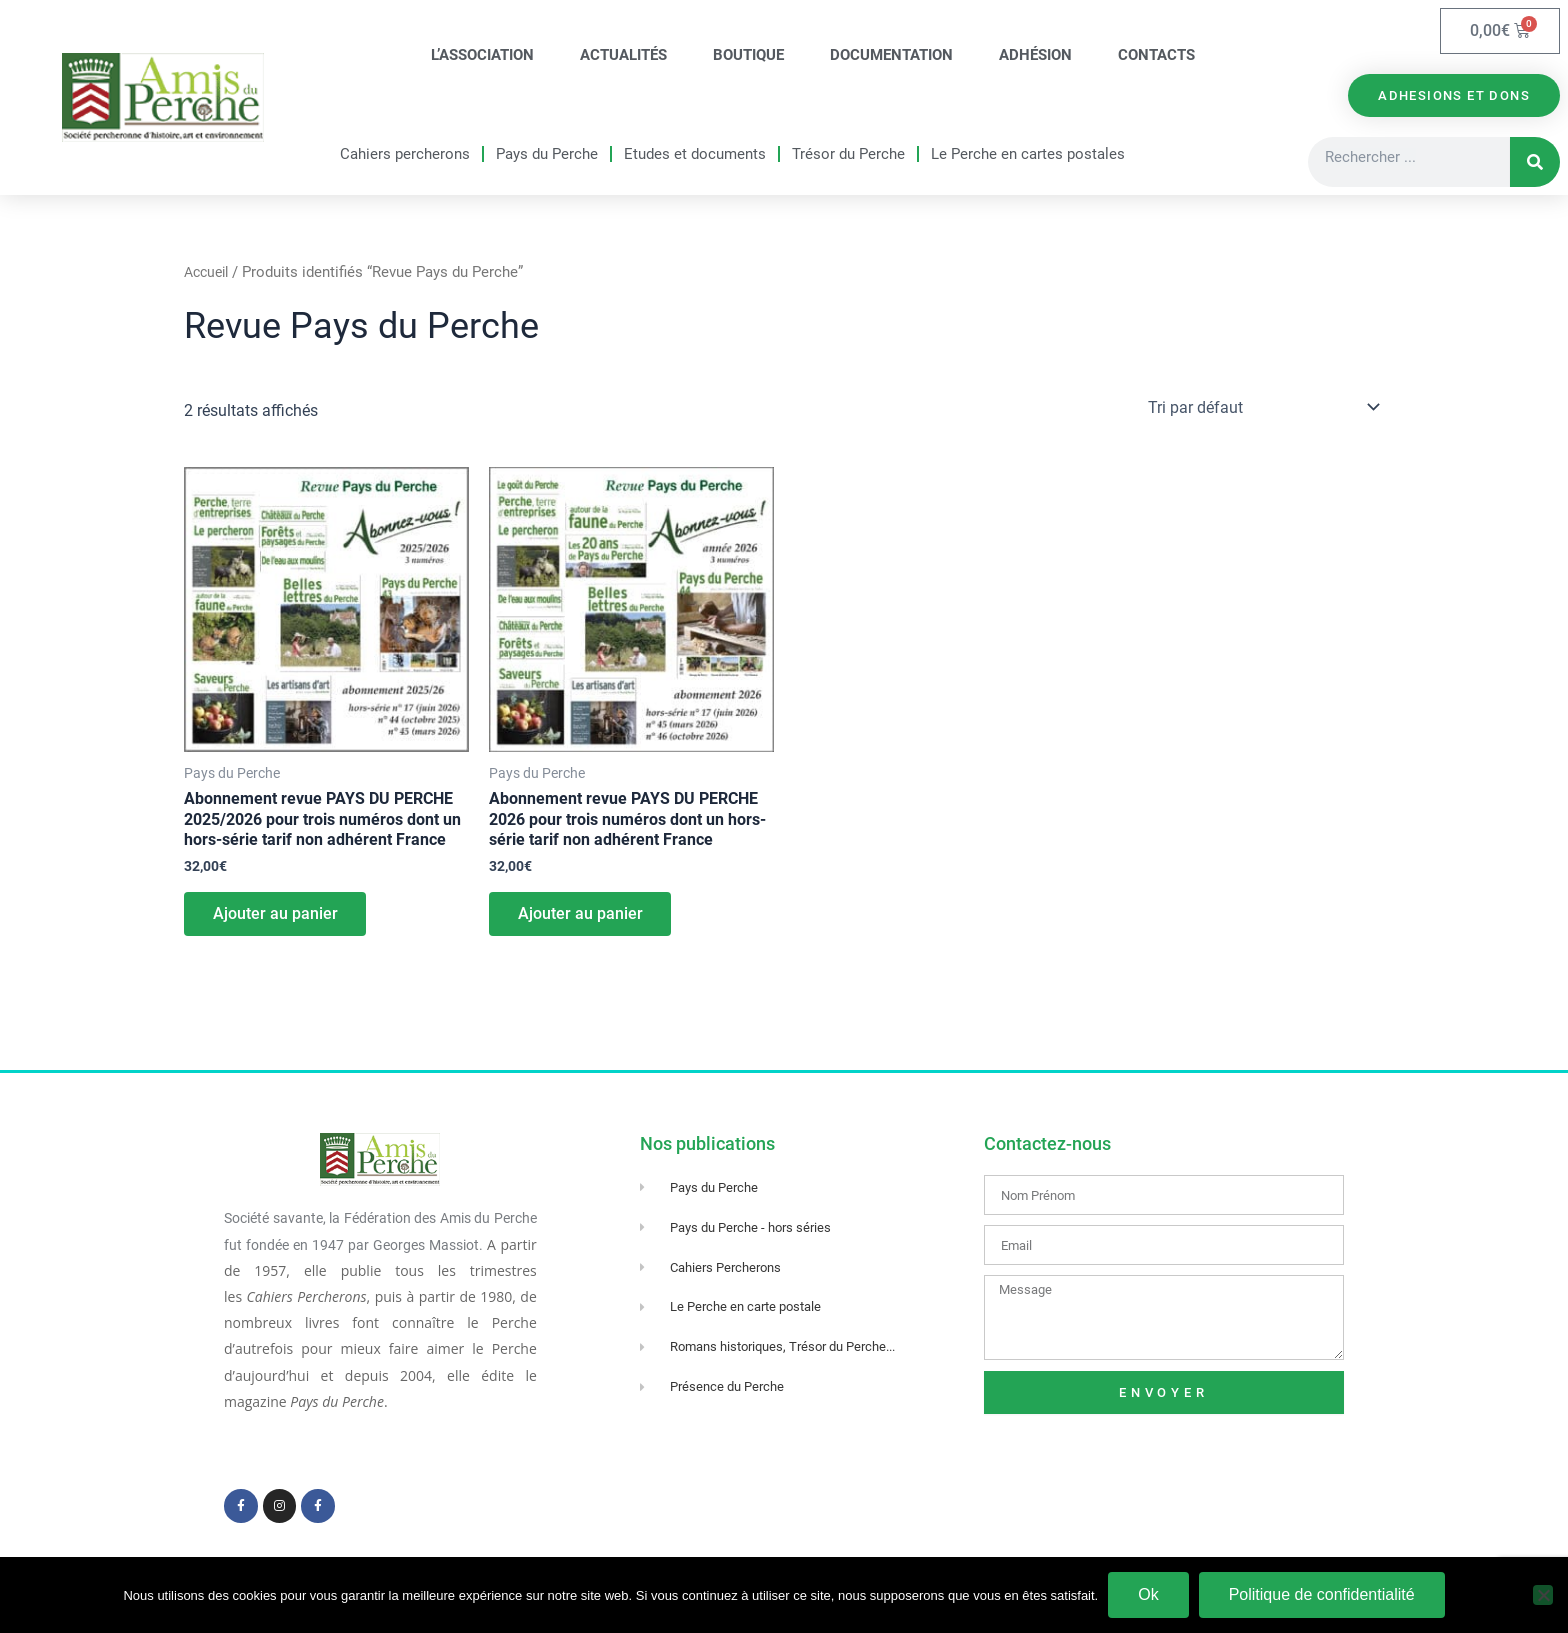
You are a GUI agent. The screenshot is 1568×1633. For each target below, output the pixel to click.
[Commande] (1262, 410)
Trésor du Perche (848, 155)
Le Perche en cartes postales (1028, 155)
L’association (482, 56)
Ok (1148, 1594)
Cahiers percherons (405, 155)
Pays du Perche (547, 155)
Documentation (891, 56)
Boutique (748, 56)
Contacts (1156, 56)
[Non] (1543, 1595)
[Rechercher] (1535, 165)
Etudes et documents (695, 155)
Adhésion (1035, 56)
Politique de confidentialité (1322, 1594)
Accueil (209, 275)
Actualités (623, 56)
